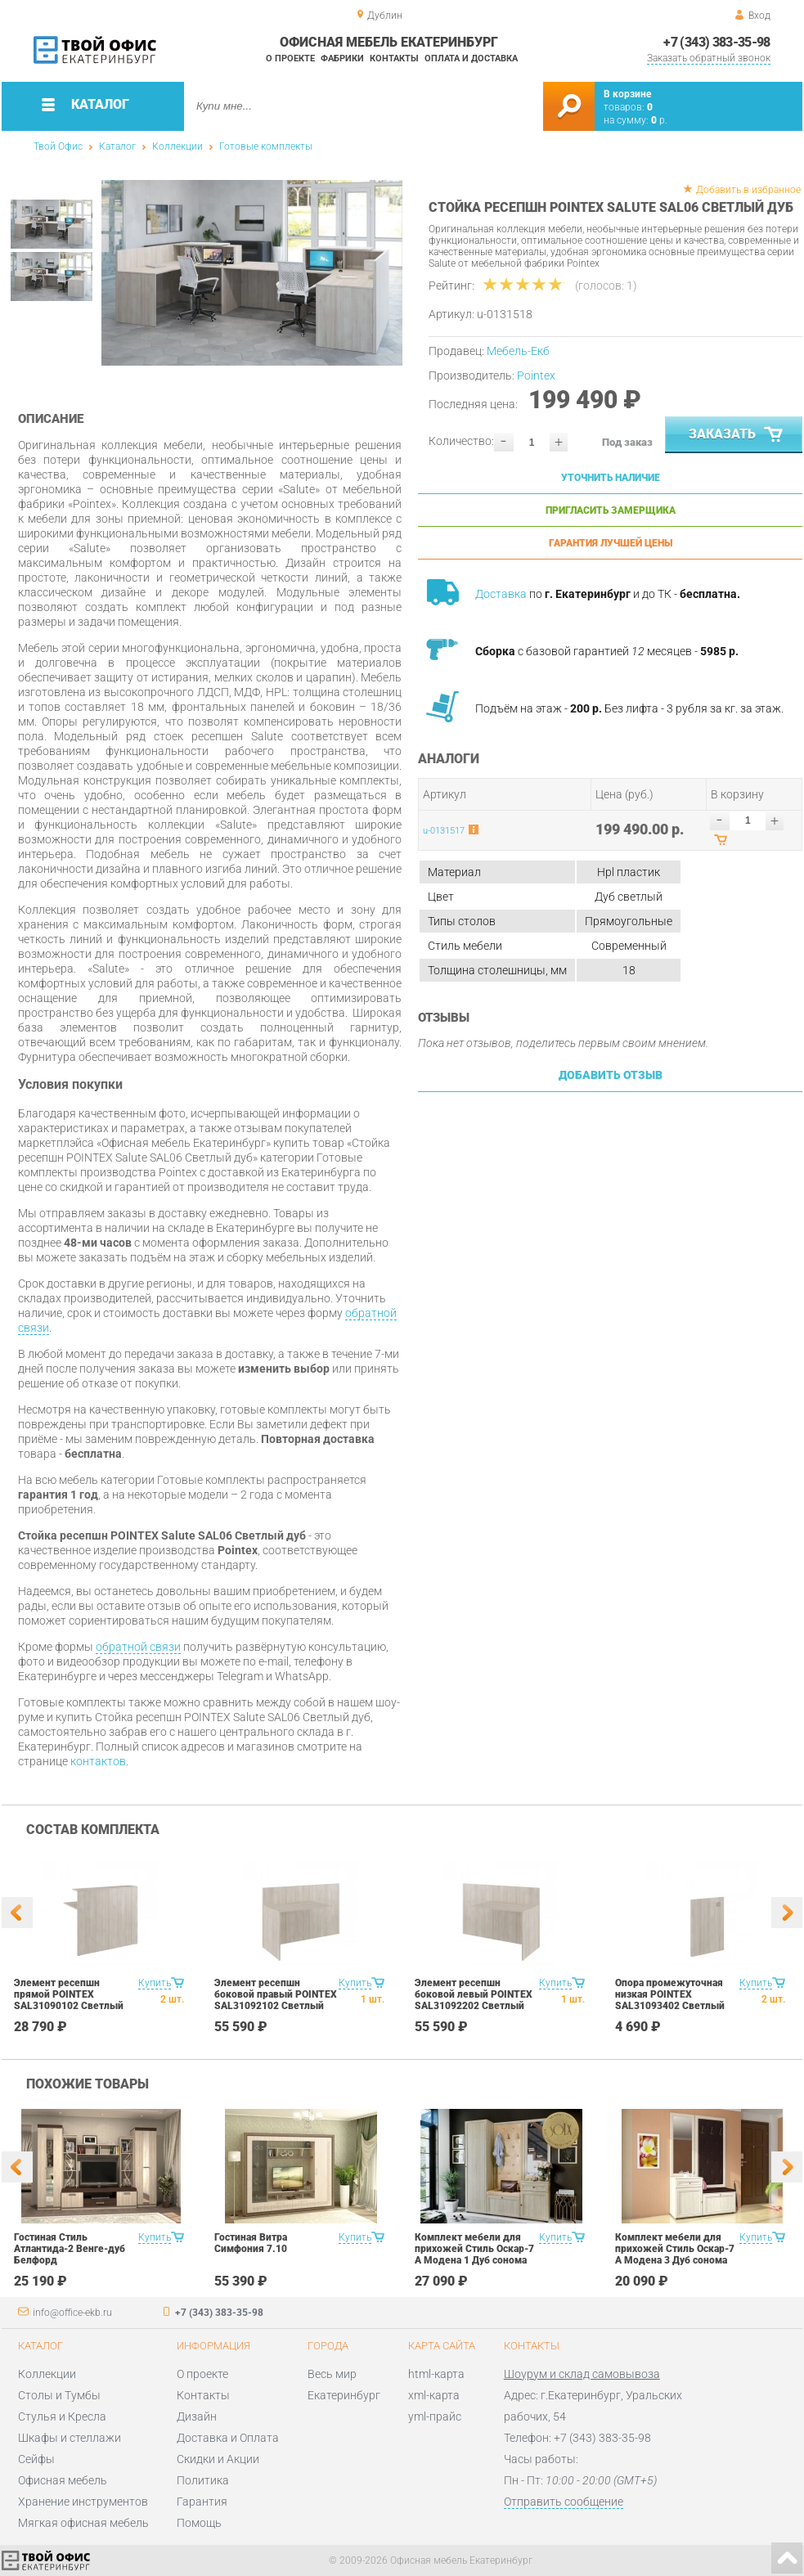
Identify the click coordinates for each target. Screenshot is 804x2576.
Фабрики (342, 58)
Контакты (394, 58)
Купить (154, 1983)
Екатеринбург (344, 2395)
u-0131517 (444, 830)
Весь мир (332, 2373)
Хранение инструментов (83, 2501)
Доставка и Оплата (228, 2437)
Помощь (199, 2522)
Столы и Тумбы (59, 2395)
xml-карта (434, 2395)
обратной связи (138, 1646)
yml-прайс (434, 2416)
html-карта (436, 2373)
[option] (251, 273)
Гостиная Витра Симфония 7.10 (250, 2243)
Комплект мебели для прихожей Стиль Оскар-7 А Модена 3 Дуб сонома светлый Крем (674, 2254)
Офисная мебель (62, 2480)
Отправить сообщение (563, 2501)
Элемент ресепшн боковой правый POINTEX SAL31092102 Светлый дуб (275, 2000)
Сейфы (36, 2459)
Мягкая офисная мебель (83, 2522)
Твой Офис (58, 146)
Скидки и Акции (218, 2459)
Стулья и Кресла (62, 2416)
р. (659, 120)
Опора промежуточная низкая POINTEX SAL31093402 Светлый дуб (670, 2000)
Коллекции (177, 146)
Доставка (501, 593)
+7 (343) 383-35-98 (716, 42)
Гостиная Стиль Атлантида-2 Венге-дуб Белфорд (69, 2249)
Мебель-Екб (518, 350)
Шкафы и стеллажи (69, 2437)
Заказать (737, 435)
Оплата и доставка (471, 58)
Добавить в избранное (748, 190)
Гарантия (202, 2501)
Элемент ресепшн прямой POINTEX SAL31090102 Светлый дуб (69, 2000)
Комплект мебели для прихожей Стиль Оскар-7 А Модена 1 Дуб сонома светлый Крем (474, 2254)
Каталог (117, 146)
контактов (98, 1761)
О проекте (290, 58)
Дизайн (197, 2416)
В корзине (627, 94)
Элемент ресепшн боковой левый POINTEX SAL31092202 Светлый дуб (473, 2000)
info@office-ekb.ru (72, 2312)
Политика (203, 2480)
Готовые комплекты (265, 146)
